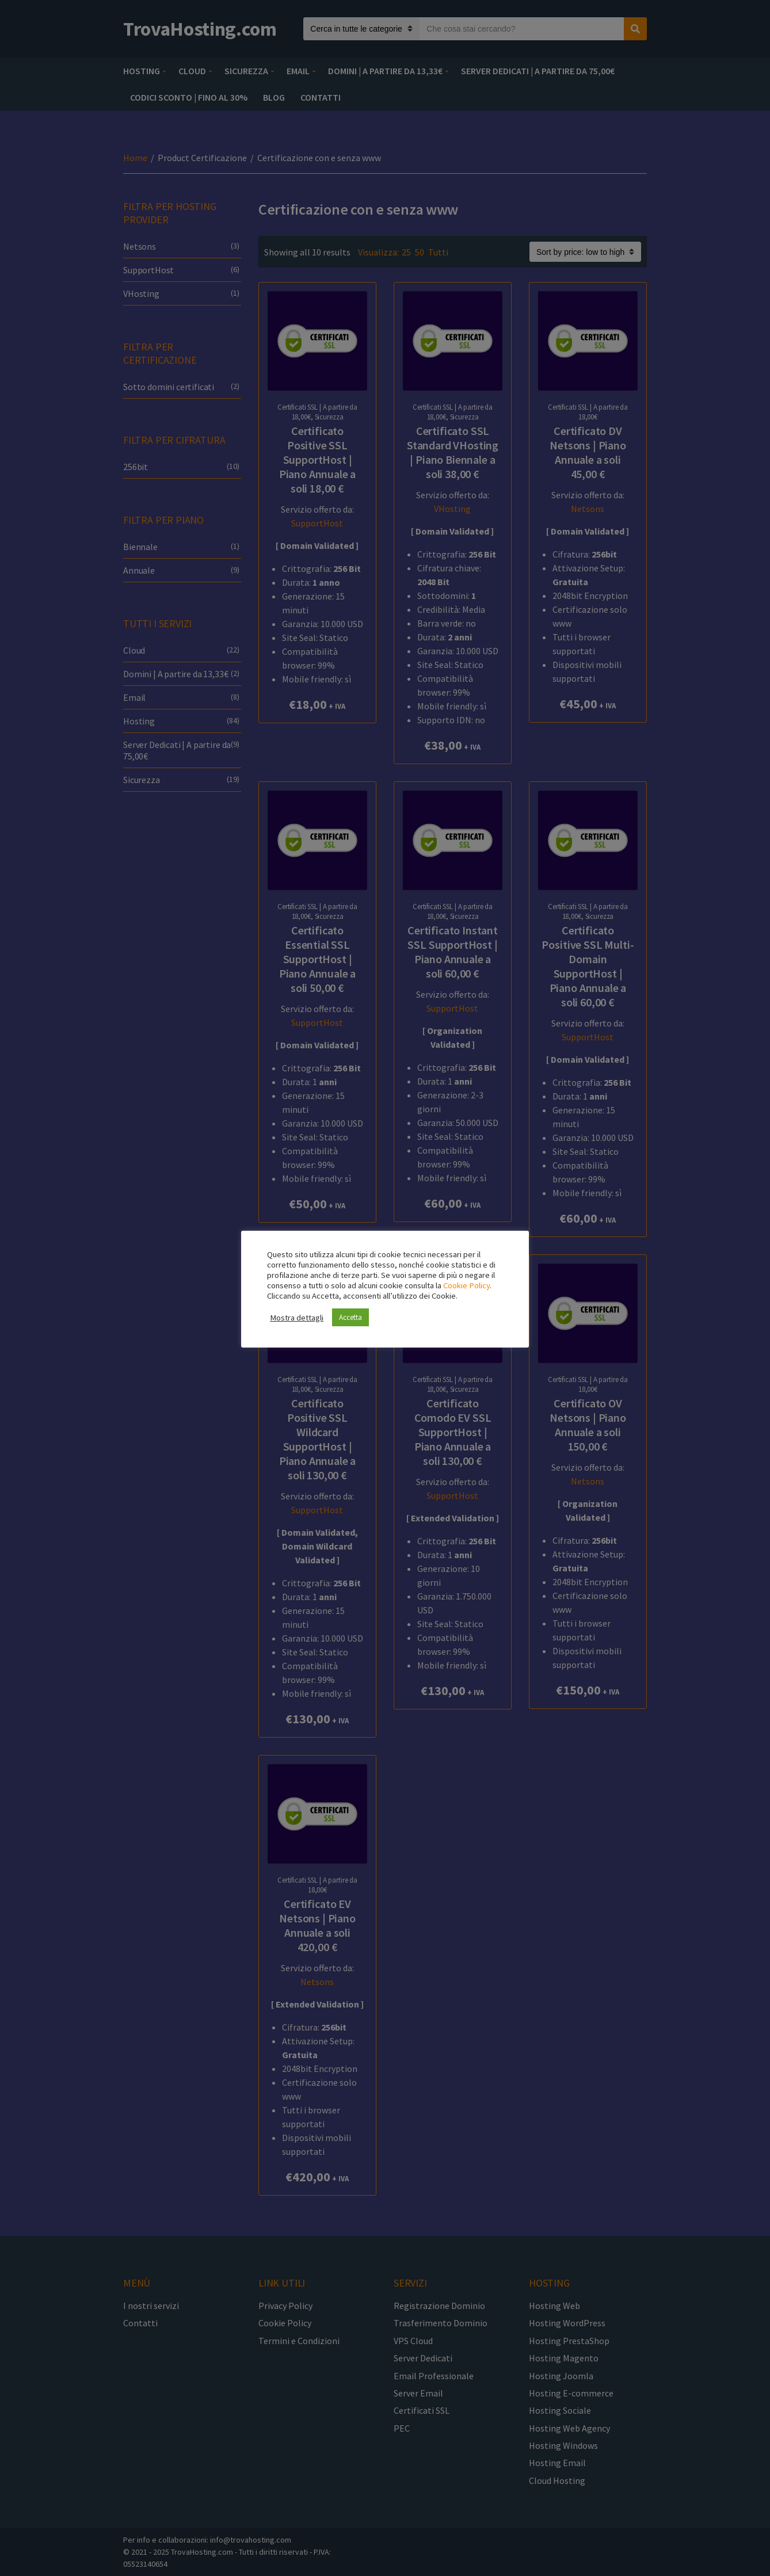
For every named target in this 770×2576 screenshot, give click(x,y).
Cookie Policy (466, 1285)
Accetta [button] (350, 1317)
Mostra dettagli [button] (296, 1317)
